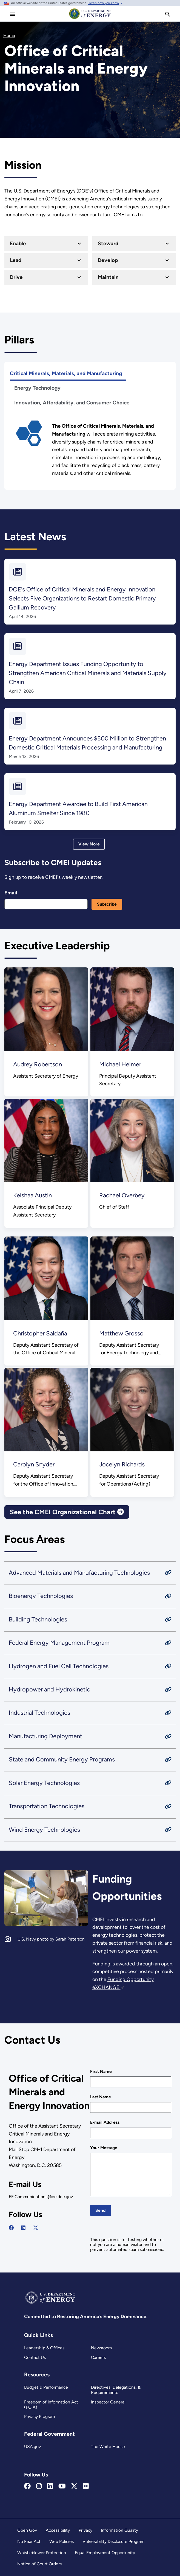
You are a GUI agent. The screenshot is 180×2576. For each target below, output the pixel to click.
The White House (108, 2446)
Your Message (103, 2147)
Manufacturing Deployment (45, 1736)
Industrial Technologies (39, 1713)
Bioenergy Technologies (41, 1596)
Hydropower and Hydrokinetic (49, 1689)
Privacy (85, 2530)
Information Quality (119, 2530)
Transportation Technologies (46, 1806)
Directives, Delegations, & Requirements (116, 2390)
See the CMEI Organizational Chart (67, 1512)
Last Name (100, 2096)
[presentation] (131, 2226)
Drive (16, 277)
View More (89, 844)
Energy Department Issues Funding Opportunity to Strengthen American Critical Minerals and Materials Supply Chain (88, 672)
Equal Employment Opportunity (105, 2552)
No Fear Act (29, 2541)
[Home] (90, 18)
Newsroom (101, 2347)
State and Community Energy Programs (62, 1759)
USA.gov (32, 2446)
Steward (108, 243)
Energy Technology (37, 388)
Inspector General (108, 2402)
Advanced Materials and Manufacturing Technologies (79, 1572)
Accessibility (58, 2530)
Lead (15, 260)
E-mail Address (104, 2122)
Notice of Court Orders (39, 2563)
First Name (101, 2071)
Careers (98, 2357)
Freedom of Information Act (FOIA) (51, 2404)
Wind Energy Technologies (44, 1829)
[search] (167, 14)
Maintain (108, 277)
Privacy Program (39, 2416)
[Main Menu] (12, 14)
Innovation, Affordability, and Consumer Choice (71, 402)
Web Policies (61, 2541)
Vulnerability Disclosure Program (113, 2541)
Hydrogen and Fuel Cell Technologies (58, 1666)
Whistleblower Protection (41, 2552)
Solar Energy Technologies (44, 1783)
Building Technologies (38, 1619)
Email (10, 893)
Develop (108, 260)
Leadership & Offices (44, 2347)
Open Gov (27, 2530)
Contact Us (35, 2357)
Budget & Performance (46, 2387)
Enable (18, 243)
